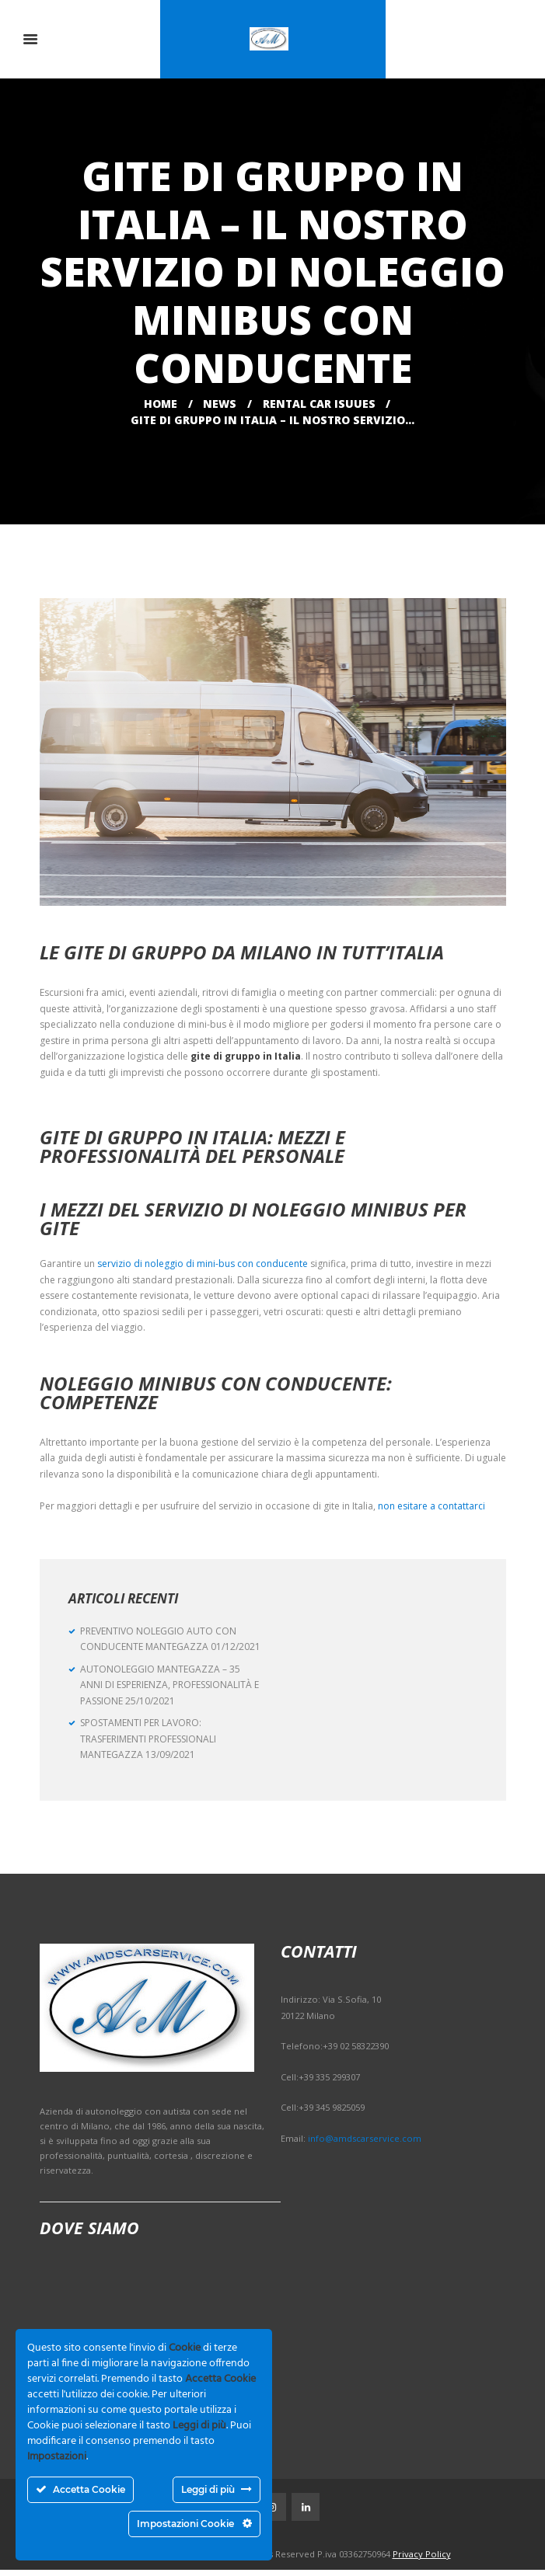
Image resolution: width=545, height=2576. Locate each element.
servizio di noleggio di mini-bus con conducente (202, 1263)
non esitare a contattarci (431, 1506)
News (219, 403)
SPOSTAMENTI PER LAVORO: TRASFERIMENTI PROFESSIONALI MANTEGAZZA (148, 1738)
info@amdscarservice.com (364, 2138)
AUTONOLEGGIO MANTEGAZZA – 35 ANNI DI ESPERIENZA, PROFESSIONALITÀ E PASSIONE (169, 1684)
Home (160, 403)
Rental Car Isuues (319, 403)
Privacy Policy (422, 2560)
